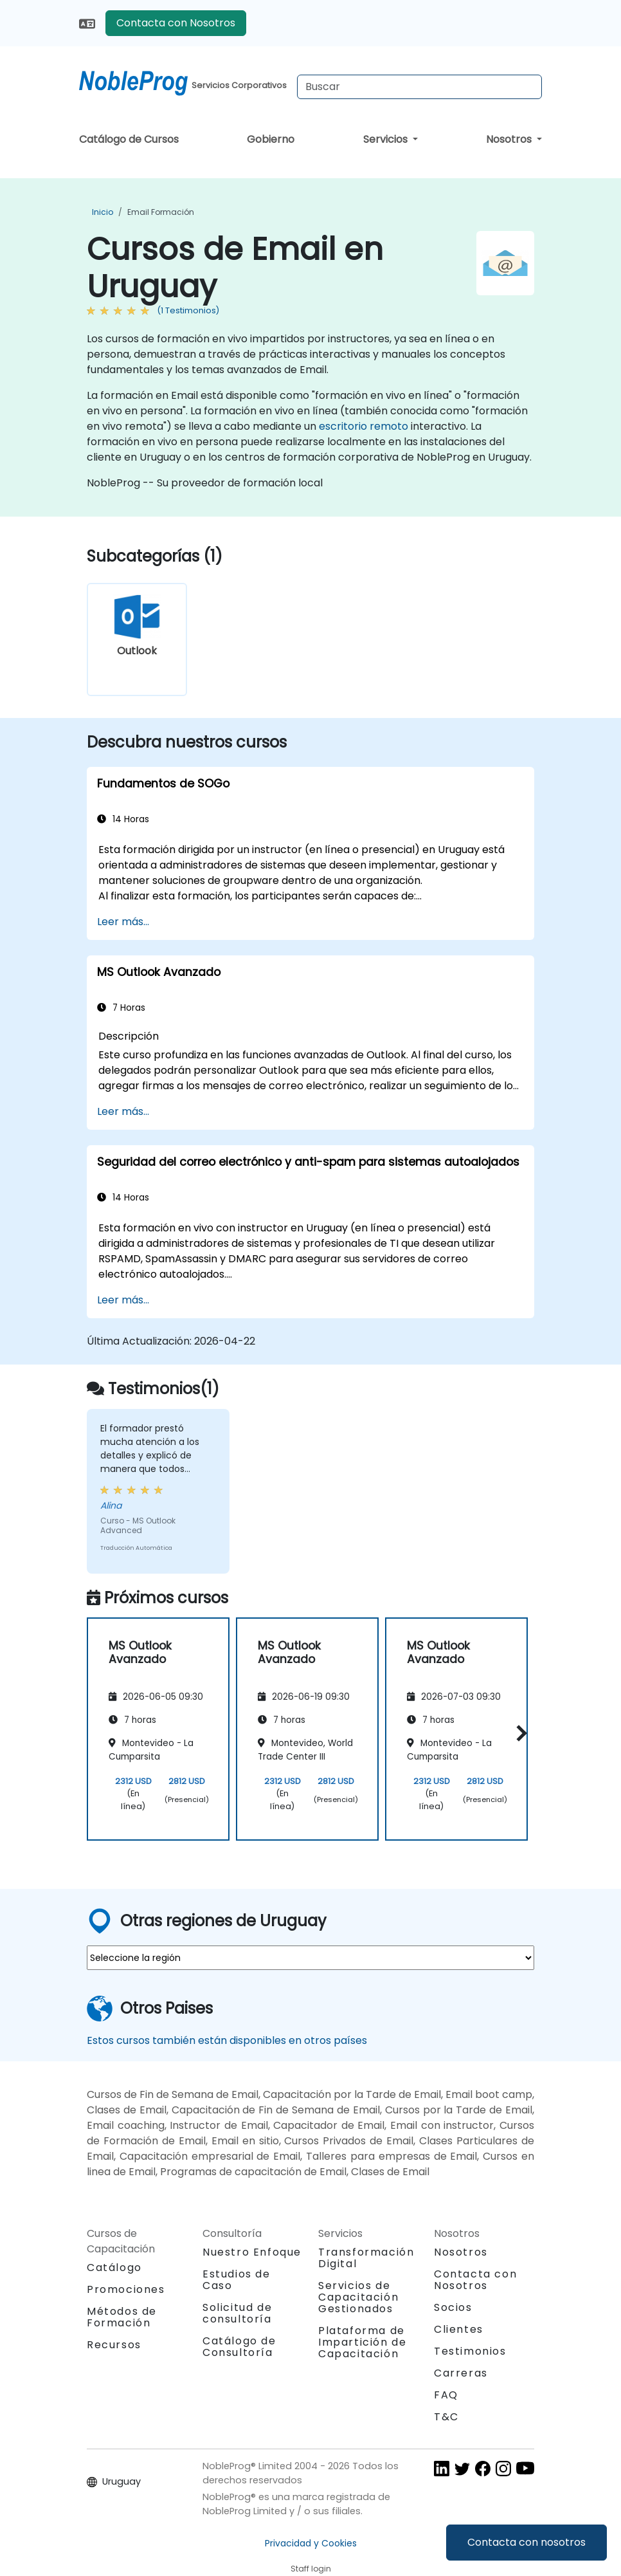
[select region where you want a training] (310, 1958)
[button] (518, 1733)
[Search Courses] (419, 87)
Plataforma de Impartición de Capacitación (362, 2342)
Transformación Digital (366, 2258)
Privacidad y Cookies (311, 2543)
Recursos (114, 2344)
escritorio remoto (363, 426)
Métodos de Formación (122, 2317)
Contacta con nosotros (526, 2542)
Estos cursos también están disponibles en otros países (227, 2040)
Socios (453, 2307)
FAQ (446, 2394)
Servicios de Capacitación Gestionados (358, 2297)
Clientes (458, 2329)
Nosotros (510, 139)
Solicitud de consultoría (237, 2313)
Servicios (386, 139)
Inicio (102, 212)
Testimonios (470, 2351)
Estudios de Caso (237, 2280)
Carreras (461, 2373)
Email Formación (160, 212)
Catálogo (114, 2267)
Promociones (126, 2289)
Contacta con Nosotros (175, 22)
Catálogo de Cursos (129, 139)
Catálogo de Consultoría (239, 2346)
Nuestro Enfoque (252, 2252)
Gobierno (270, 139)
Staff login (311, 2568)
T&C (446, 2416)
